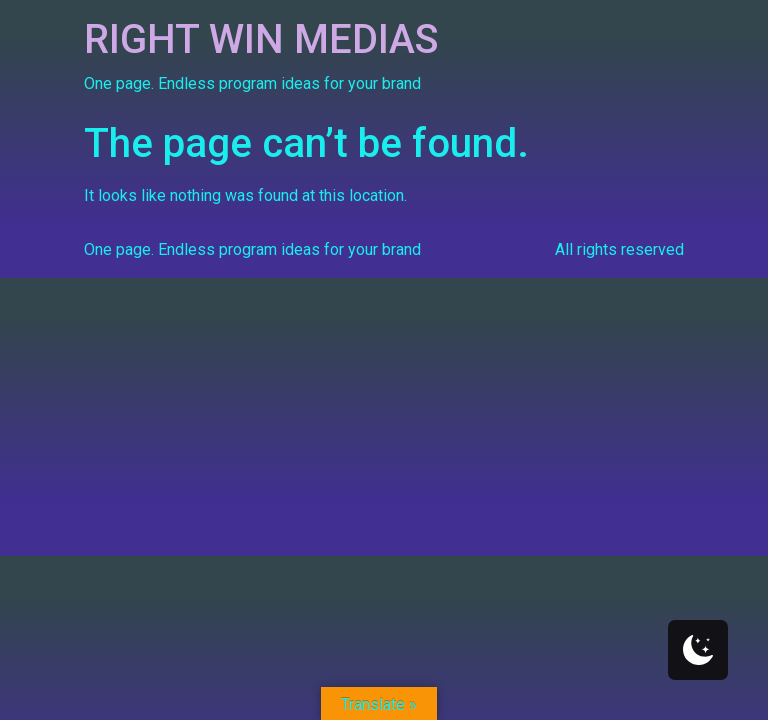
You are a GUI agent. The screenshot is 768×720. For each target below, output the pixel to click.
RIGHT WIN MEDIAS (261, 39)
